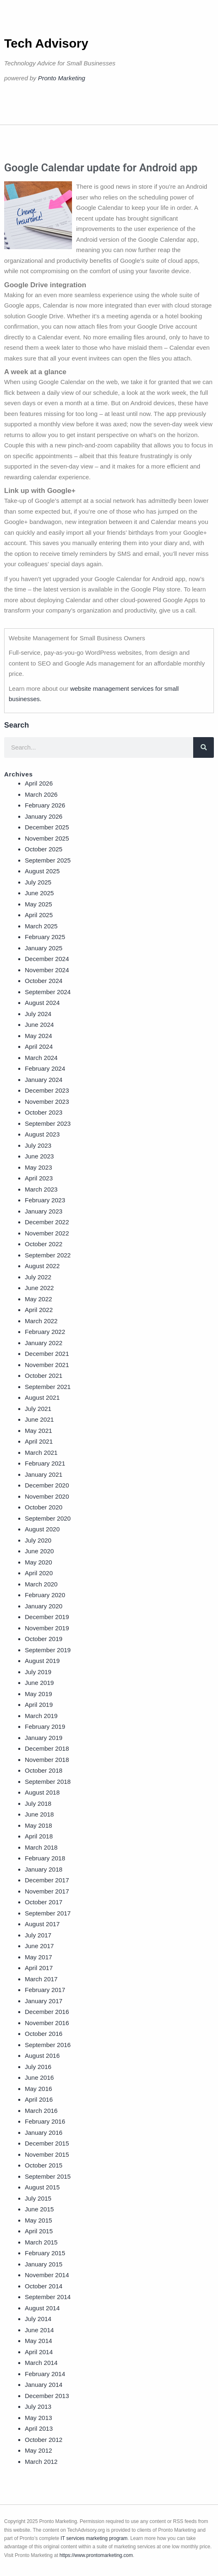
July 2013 (38, 2406)
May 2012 (38, 2450)
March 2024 (41, 1057)
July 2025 (38, 882)
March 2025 (41, 926)
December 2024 (47, 958)
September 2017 (48, 1913)
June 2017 (39, 1945)
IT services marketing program (94, 2538)
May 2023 (38, 1167)
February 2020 (45, 1594)
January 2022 (43, 1342)
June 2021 (39, 1419)
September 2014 (48, 2296)
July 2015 (38, 2198)
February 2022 (45, 1331)
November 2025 (47, 838)
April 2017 (39, 1967)
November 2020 (47, 1496)
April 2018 (39, 1836)
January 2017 (43, 2000)
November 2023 (47, 1101)
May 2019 (38, 1693)
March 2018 (41, 1847)
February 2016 (45, 2121)
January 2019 (43, 1737)
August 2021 (42, 1397)
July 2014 (38, 2318)
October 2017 (43, 1902)
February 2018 (45, 1858)
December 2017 (47, 1880)
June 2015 (39, 2209)
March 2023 (41, 1189)
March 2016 (41, 2110)
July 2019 (38, 1671)
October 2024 (43, 980)
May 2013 (38, 2417)
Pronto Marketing (61, 78)
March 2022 (41, 1320)
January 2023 (43, 1211)
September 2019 (48, 1649)
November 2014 (47, 2274)
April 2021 (39, 1441)
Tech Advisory (46, 43)
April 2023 (39, 1178)
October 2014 (43, 2286)
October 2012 (43, 2439)
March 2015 (41, 2242)
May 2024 (38, 1035)
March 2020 (41, 1584)
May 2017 (38, 1957)
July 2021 (38, 1408)
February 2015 (45, 2252)
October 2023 (43, 1112)
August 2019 (42, 1660)
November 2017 (47, 1891)
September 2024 (48, 991)
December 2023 (47, 1090)
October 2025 (43, 849)
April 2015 (39, 2231)
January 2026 (43, 816)
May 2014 (38, 2340)
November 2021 (47, 1364)
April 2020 (39, 1572)
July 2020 (38, 1540)
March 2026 (41, 794)
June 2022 (39, 1287)
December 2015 (47, 2143)
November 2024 (47, 969)
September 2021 (48, 1386)
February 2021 (45, 1463)
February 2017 (45, 1989)
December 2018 (47, 1748)
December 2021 (47, 1353)
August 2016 (42, 2055)
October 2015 (43, 2165)
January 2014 (43, 2384)
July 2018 (38, 1803)
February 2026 (45, 805)
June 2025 (39, 892)
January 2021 (43, 1474)
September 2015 (48, 2176)
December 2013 (47, 2395)
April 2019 (39, 1704)
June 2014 (39, 2329)
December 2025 (47, 827)
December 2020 (47, 1485)
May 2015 (38, 2220)
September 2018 (48, 1781)
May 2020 (38, 1562)
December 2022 (47, 1222)
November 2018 (47, 1759)
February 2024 (45, 1068)
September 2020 (48, 1518)
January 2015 (43, 2264)
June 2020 (39, 1551)
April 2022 (39, 1309)
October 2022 (43, 1243)
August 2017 (42, 1923)
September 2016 (48, 2044)
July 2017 (38, 1935)
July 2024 (38, 1013)
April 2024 (39, 1046)
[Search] (203, 747)
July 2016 (38, 2066)
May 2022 (38, 1298)
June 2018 (39, 1814)
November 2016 (47, 2022)
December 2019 (47, 1616)
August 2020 (42, 1529)
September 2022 (48, 1255)
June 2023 (39, 1156)
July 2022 (38, 1277)
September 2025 (48, 860)
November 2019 (47, 1628)
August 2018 (42, 1792)
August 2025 (42, 871)
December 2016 (47, 2011)
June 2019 (39, 1682)
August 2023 (42, 1134)
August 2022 (42, 1265)
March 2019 (41, 1715)
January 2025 (43, 948)
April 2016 (39, 2099)
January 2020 (43, 1606)
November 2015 (47, 2154)
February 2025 (45, 936)
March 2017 (41, 1978)
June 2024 (39, 1024)
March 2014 (41, 2362)
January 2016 (43, 2132)
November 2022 (47, 1233)
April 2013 (39, 2428)
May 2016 (38, 2088)
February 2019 (45, 1726)
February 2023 (45, 1200)
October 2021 (43, 1375)
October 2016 (43, 2033)
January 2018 (43, 1869)
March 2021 (41, 1452)
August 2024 (42, 1002)
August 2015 (42, 2187)
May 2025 (38, 904)
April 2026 (39, 783)
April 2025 (39, 914)
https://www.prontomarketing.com (96, 2555)
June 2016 (39, 2077)
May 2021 (38, 1430)
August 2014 (42, 2308)
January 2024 (43, 1079)
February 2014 (45, 2373)
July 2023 (38, 1145)
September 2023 (48, 1123)
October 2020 (43, 1507)
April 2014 (39, 2351)
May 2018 (38, 1825)
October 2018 (43, 1770)
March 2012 (41, 2461)
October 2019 (43, 1638)
